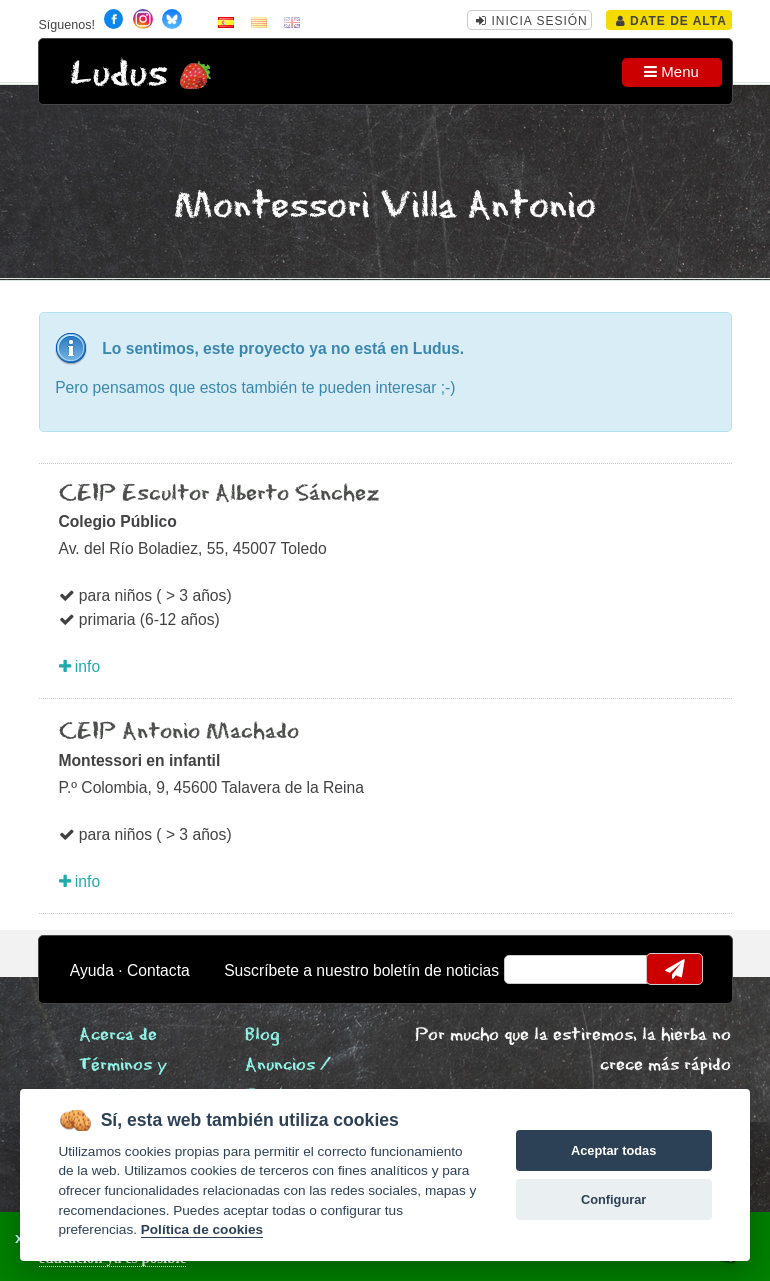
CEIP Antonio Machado (179, 732)
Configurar (613, 1199)
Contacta (158, 970)
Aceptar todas (613, 1150)
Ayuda (92, 970)
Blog (262, 1035)
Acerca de (118, 1035)
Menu (671, 71)
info (80, 666)
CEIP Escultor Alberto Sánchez (219, 494)
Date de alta (671, 21)
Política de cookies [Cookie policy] (202, 1229)
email (531, 969)
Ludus (119, 74)
